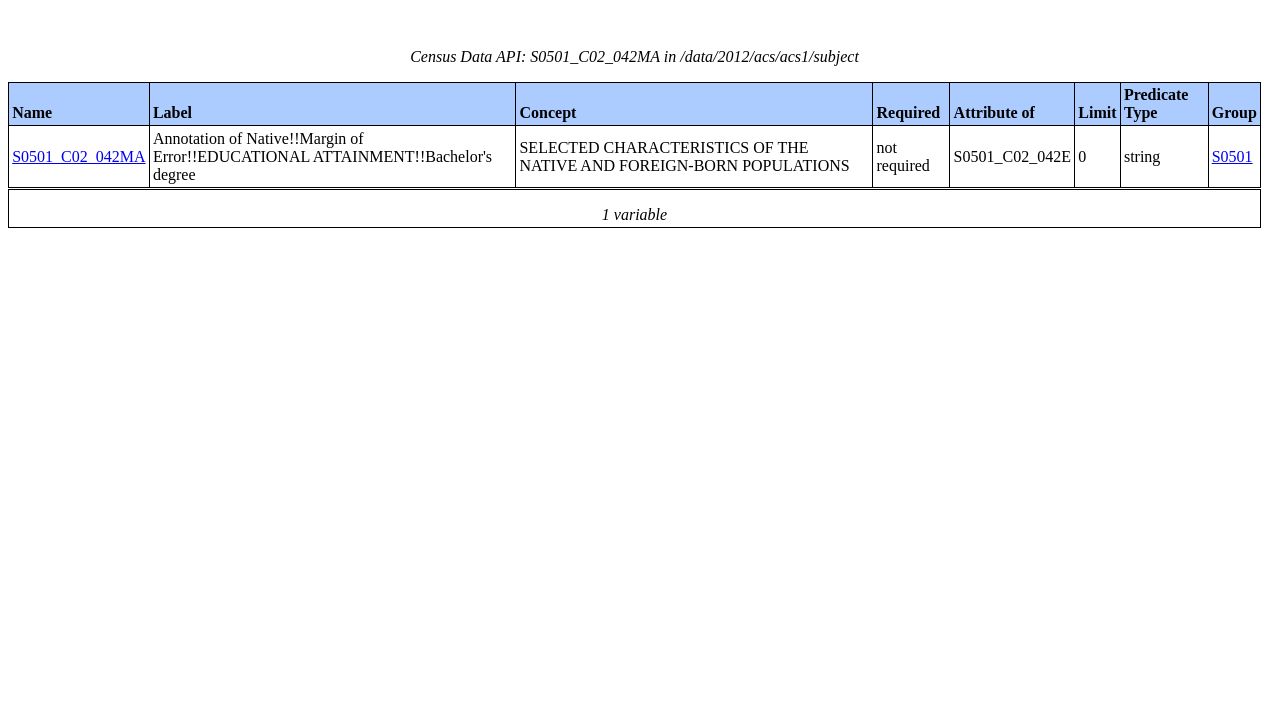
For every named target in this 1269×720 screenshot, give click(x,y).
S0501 (1232, 156)
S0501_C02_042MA (78, 156)
